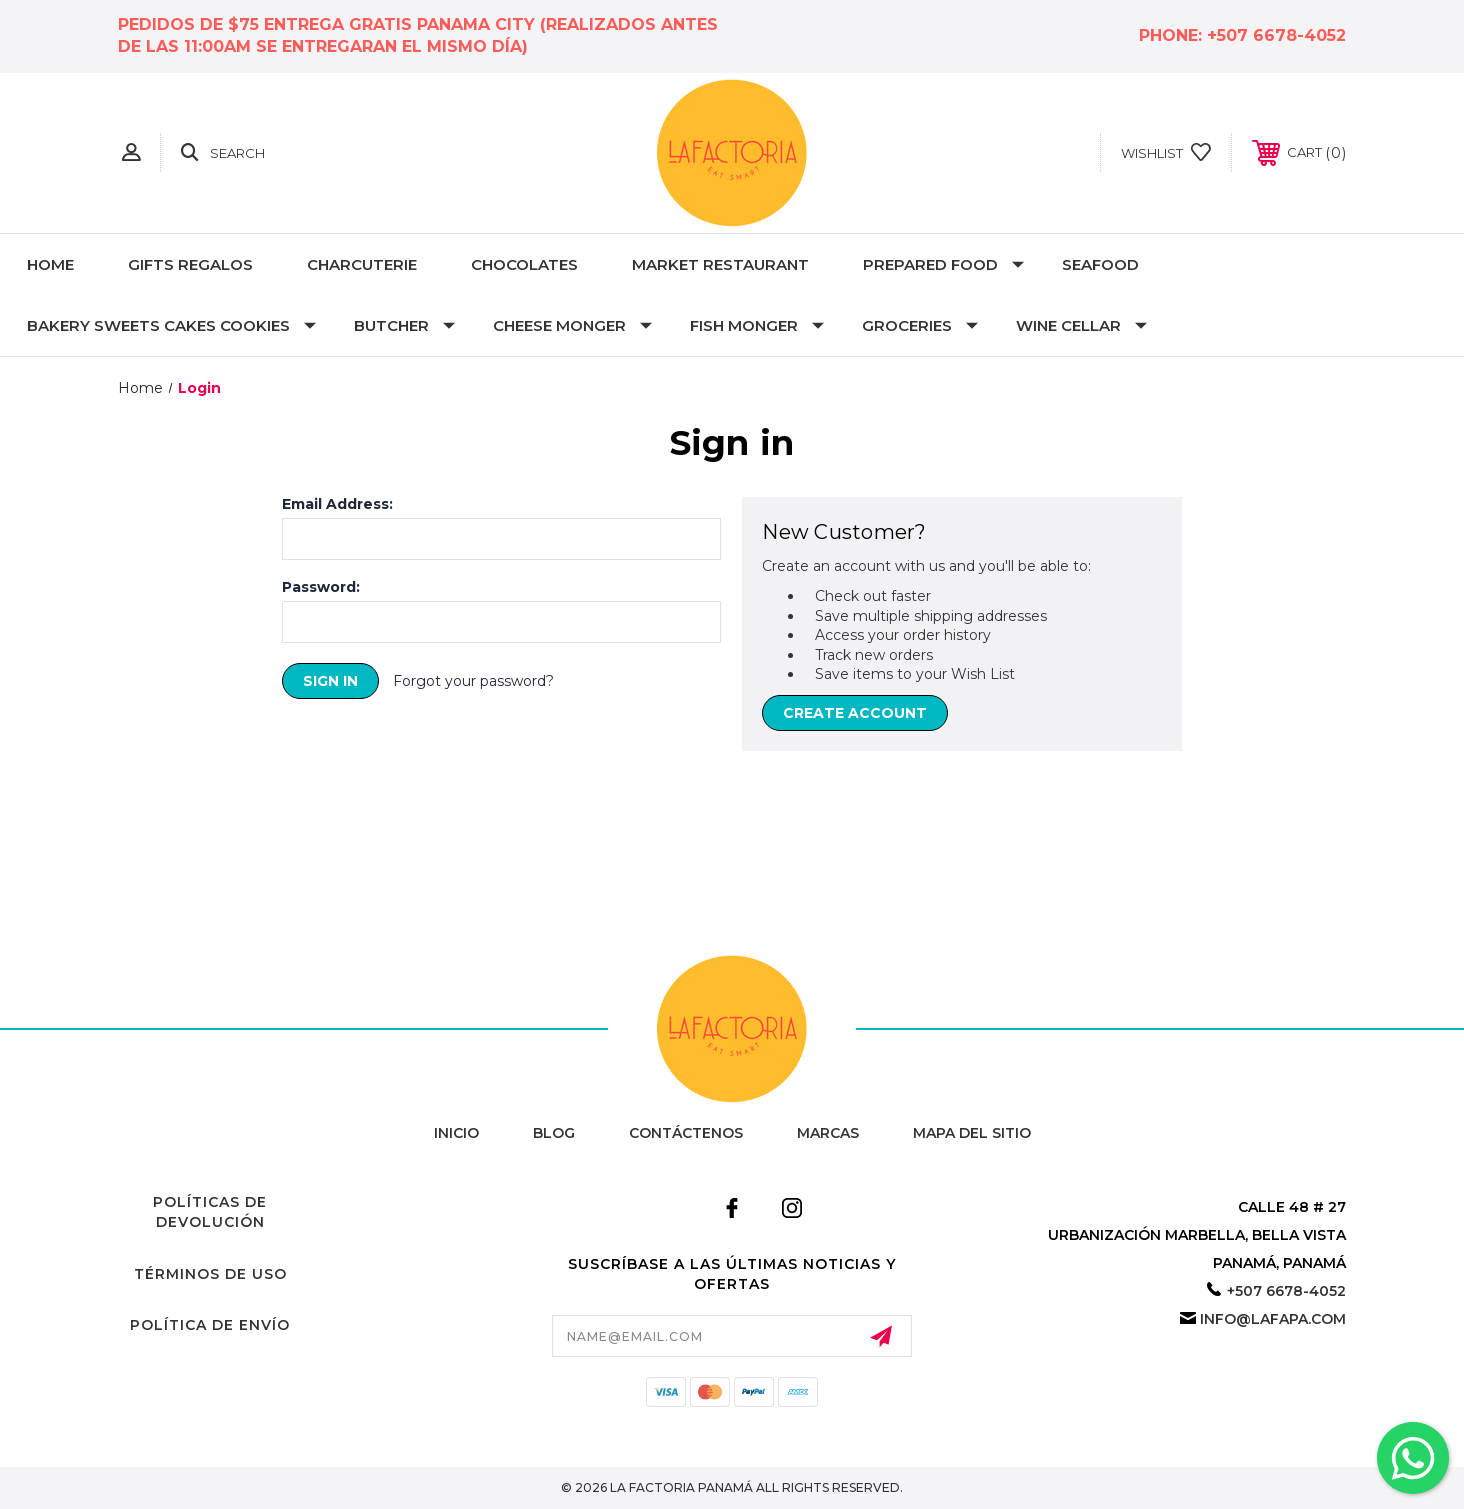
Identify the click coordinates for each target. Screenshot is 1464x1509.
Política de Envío (210, 1325)
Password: (321, 587)
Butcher (404, 325)
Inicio (456, 1133)
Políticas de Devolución (210, 1212)
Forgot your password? (473, 681)
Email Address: (337, 504)
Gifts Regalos (190, 264)
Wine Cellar (1081, 325)
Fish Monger (757, 325)
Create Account (855, 713)
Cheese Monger (572, 325)
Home (50, 264)
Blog (554, 1133)
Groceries (920, 325)
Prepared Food (943, 264)
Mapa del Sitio (972, 1133)
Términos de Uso (210, 1274)
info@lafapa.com (1273, 1319)
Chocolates (524, 264)
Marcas (828, 1133)
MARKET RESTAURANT (720, 264)
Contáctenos (686, 1133)
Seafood (1100, 264)
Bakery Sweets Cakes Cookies (171, 325)
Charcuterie (362, 264)
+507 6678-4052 (1276, 35)
